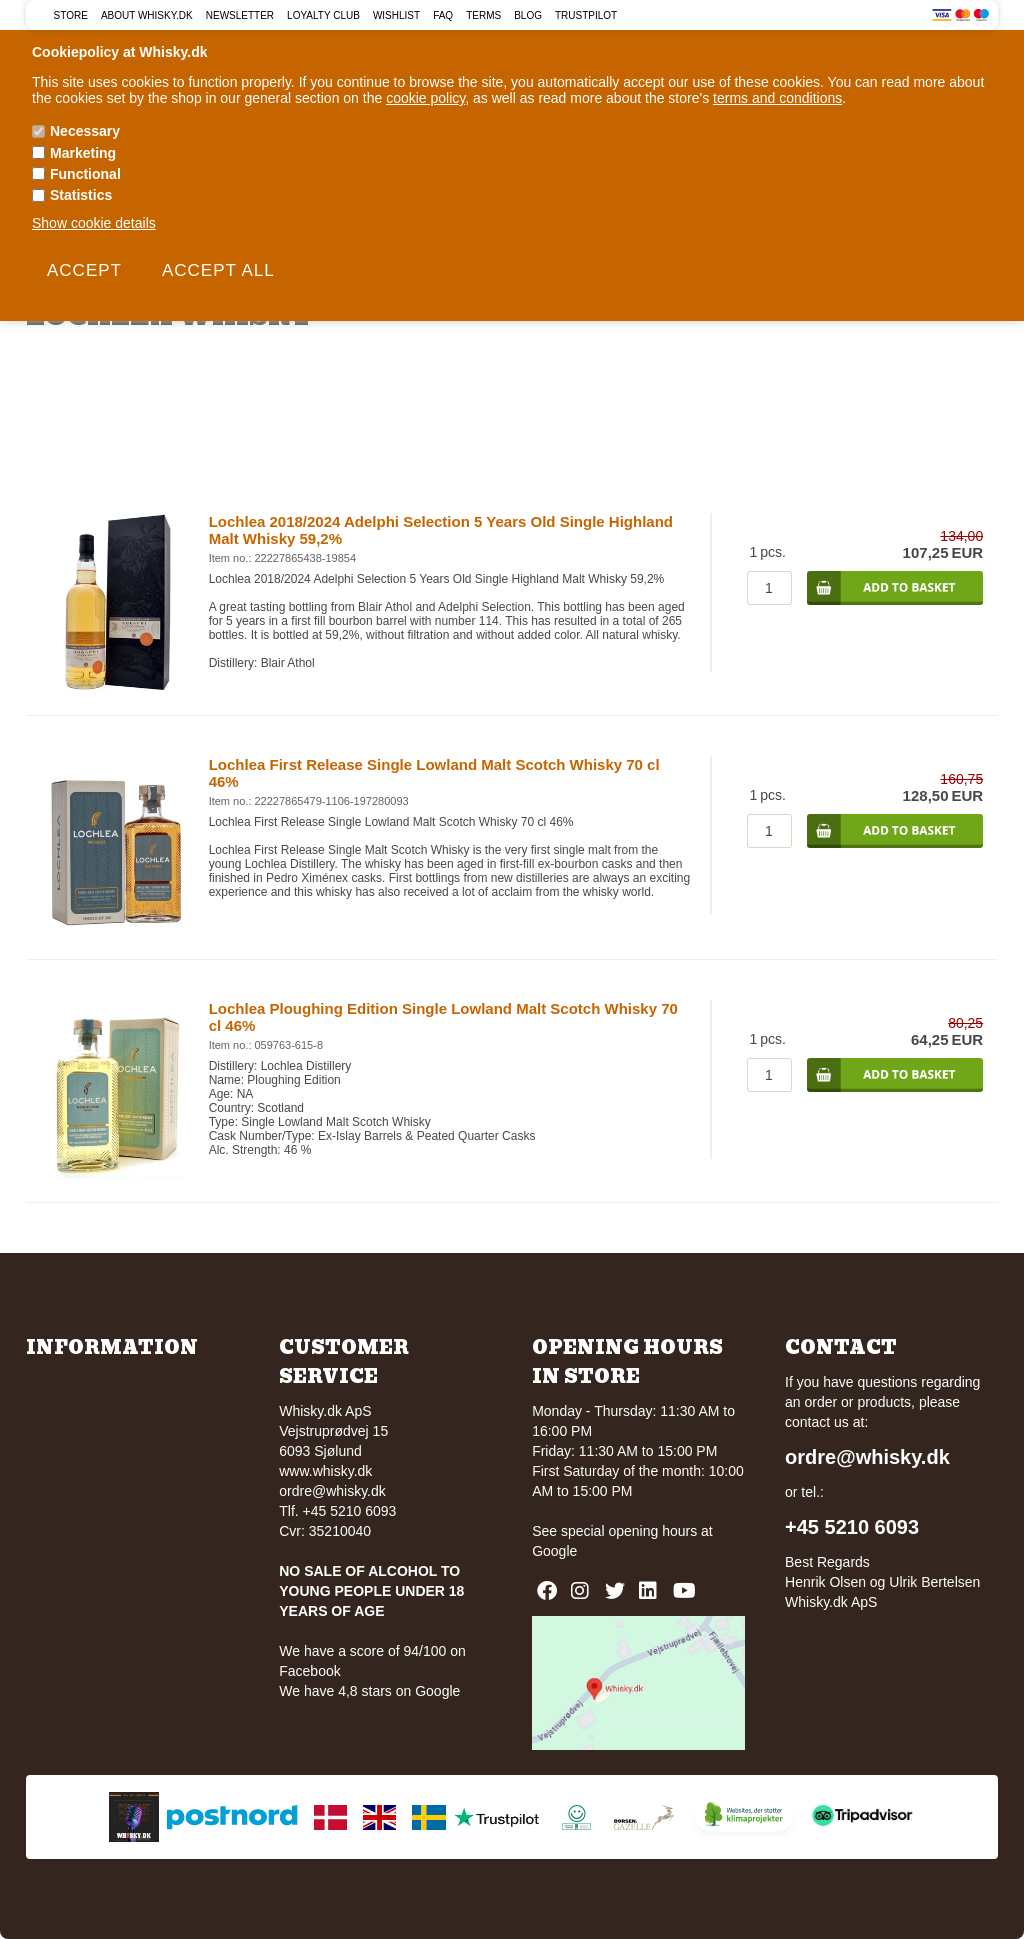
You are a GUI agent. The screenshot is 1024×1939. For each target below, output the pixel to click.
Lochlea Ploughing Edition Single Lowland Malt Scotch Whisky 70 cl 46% (443, 1017)
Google (554, 1551)
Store (71, 15)
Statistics (81, 195)
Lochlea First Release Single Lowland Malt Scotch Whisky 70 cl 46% (434, 773)
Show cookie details (94, 223)
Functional (85, 174)
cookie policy (425, 98)
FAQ (443, 15)
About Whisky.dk (147, 15)
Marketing (83, 153)
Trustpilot (586, 15)
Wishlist (396, 15)
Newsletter (240, 15)
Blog (528, 15)
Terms (483, 15)
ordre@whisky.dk (332, 1491)
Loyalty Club (323, 15)
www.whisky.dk (325, 1471)
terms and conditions (777, 98)
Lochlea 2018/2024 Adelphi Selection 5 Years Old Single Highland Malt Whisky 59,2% (441, 530)
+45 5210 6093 (852, 1527)
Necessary (85, 131)
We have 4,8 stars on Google (369, 1691)
